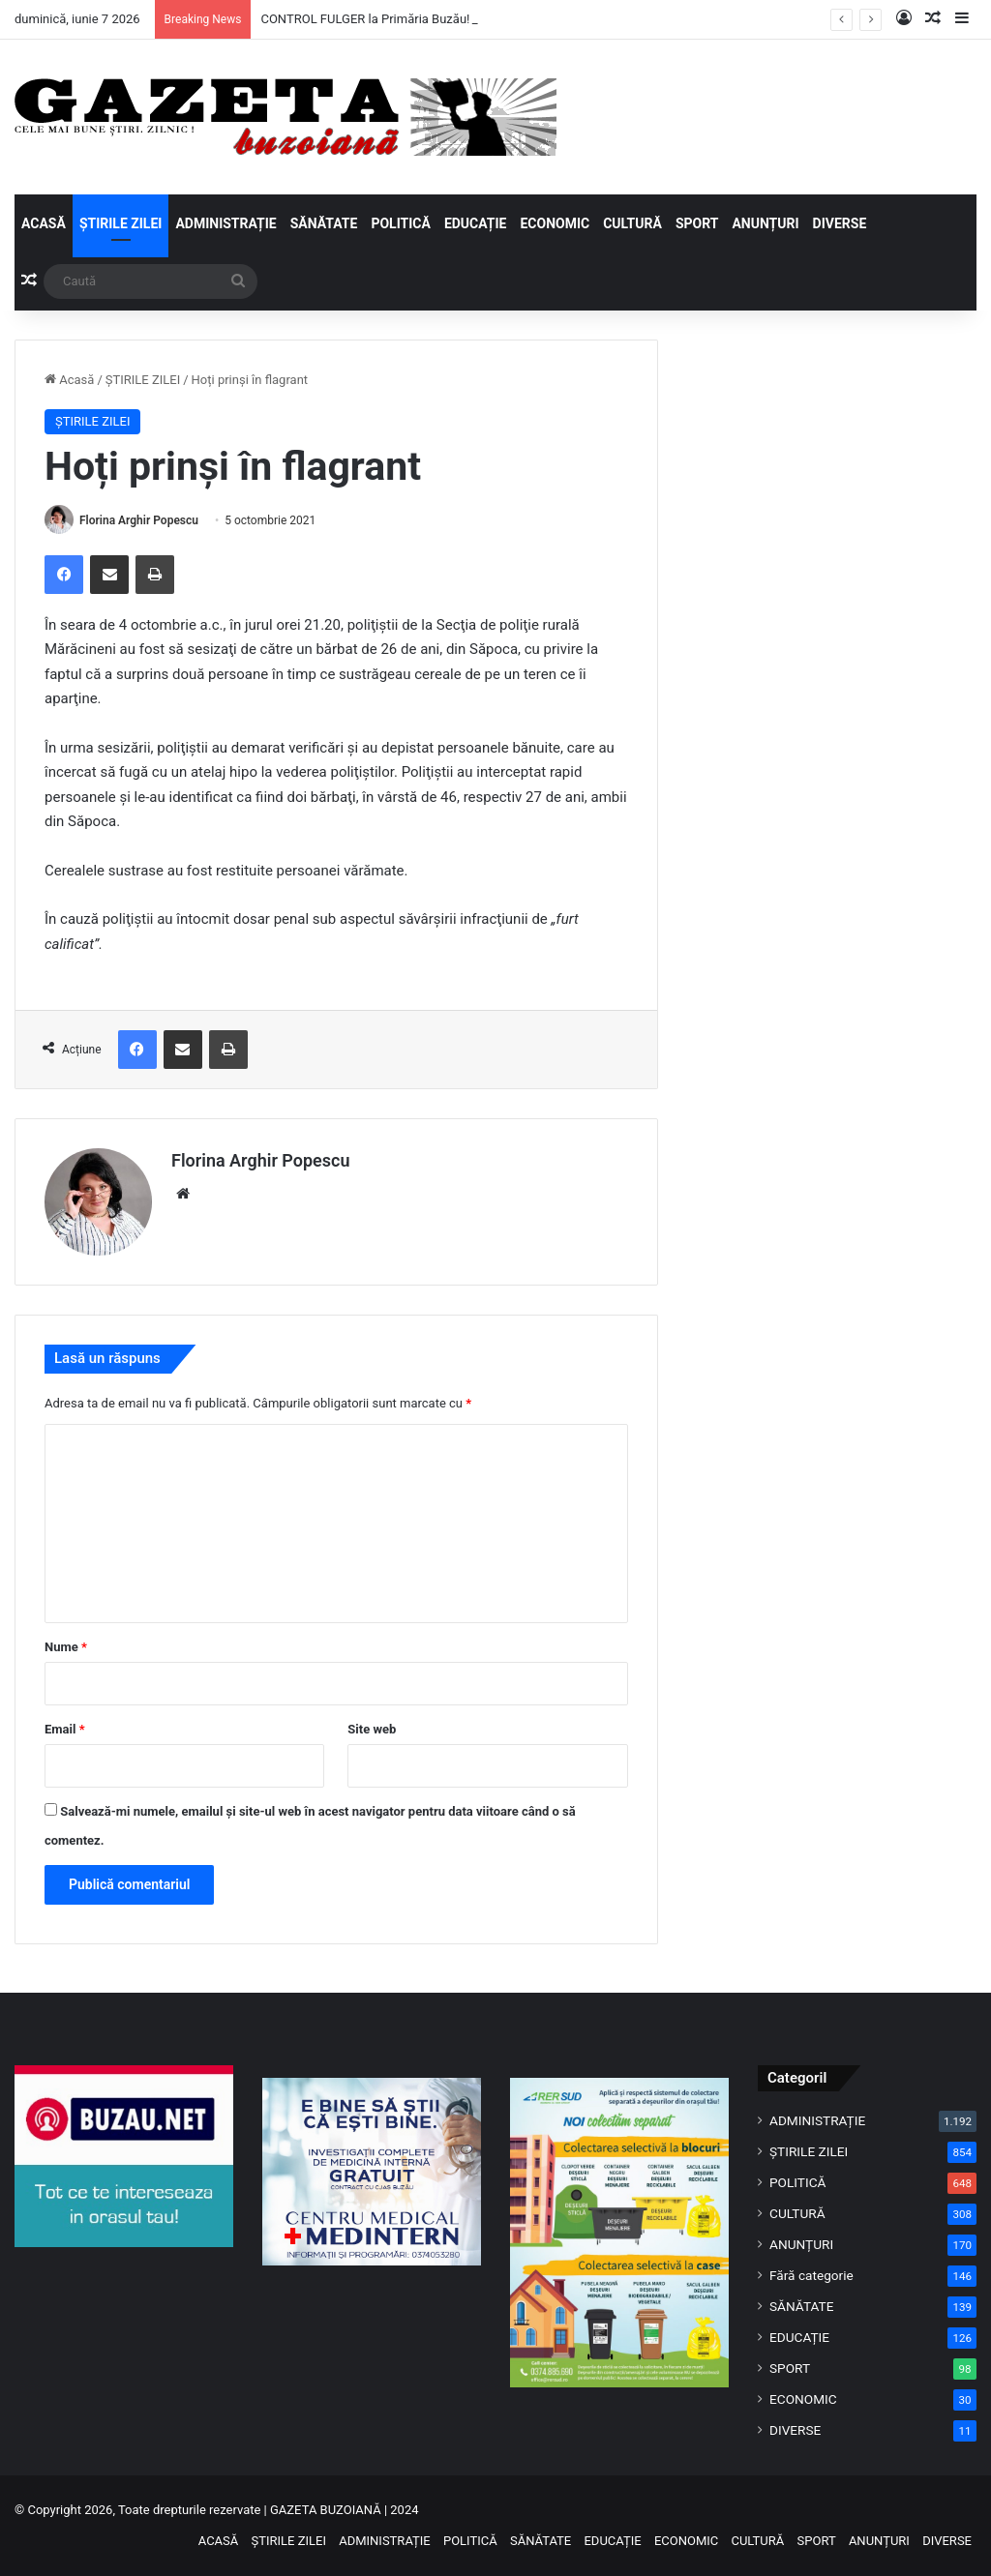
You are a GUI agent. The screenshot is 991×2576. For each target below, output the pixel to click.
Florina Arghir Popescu (138, 520)
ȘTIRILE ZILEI (121, 223)
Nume (66, 1647)
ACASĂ (43, 223)
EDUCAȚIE (475, 223)
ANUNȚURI (765, 223)
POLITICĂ (400, 223)
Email (65, 1729)
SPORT (697, 223)
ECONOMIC (554, 223)
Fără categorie (811, 2275)
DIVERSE (840, 223)
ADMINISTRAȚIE (225, 223)
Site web (371, 1729)
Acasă (69, 379)
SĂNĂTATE (324, 223)
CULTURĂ (632, 223)
